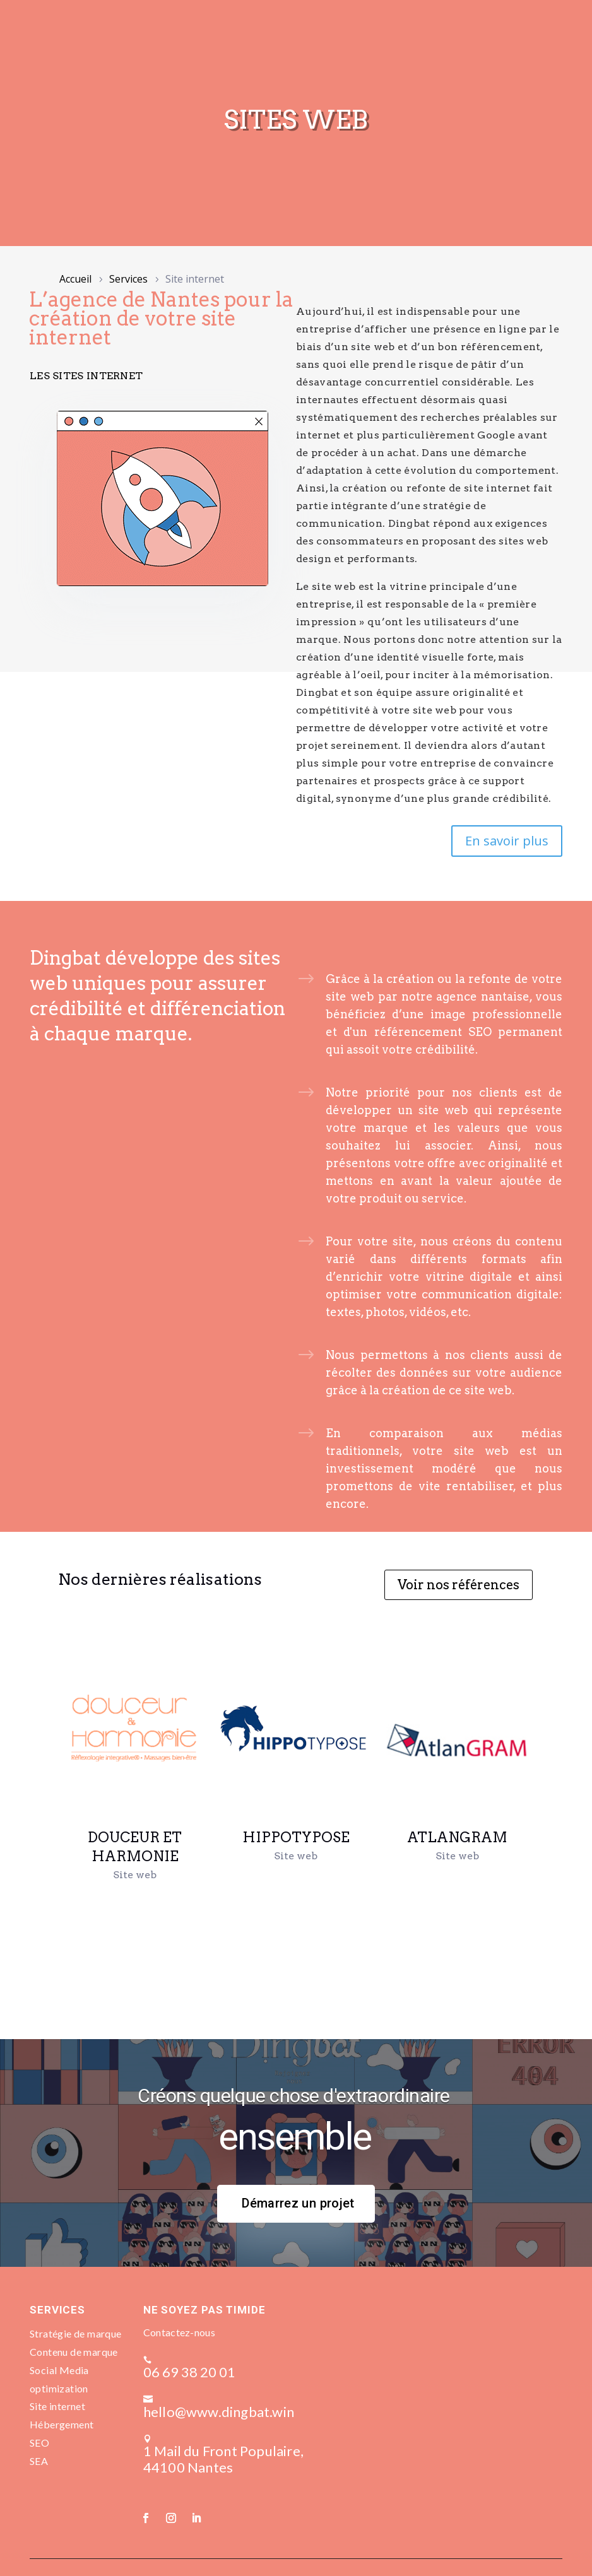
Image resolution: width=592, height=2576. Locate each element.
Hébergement (61, 2424)
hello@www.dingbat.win (238, 2394)
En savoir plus (506, 840)
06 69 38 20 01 (209, 2363)
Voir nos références (458, 1584)
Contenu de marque (74, 2352)
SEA (39, 2461)
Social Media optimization (59, 2379)
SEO (39, 2443)
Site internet (57, 2406)
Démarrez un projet (298, 2203)
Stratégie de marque (76, 2333)
